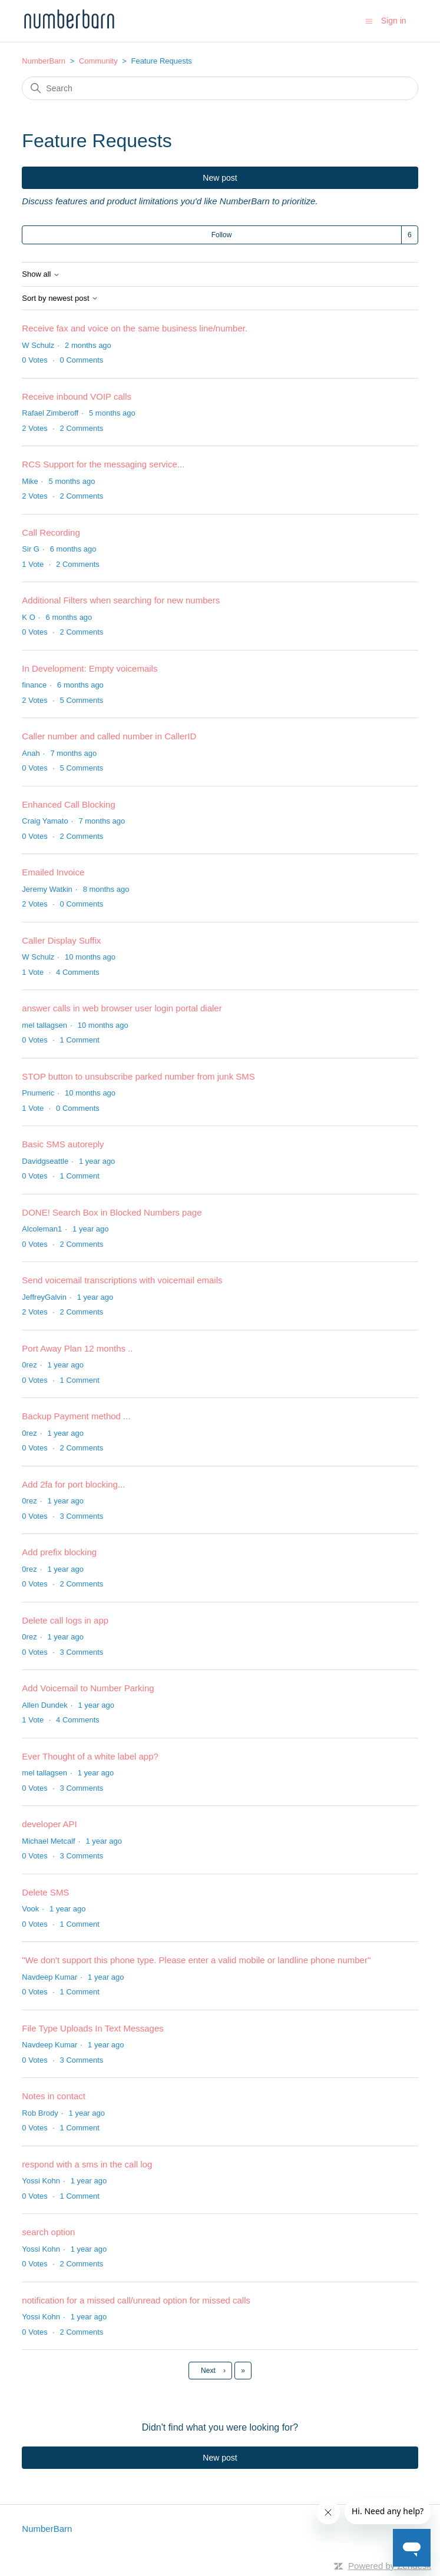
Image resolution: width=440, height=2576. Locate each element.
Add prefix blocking (59, 1552)
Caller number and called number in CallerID (109, 736)
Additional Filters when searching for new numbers (121, 600)
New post (220, 177)
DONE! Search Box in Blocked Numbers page (111, 1212)
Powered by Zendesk (389, 2566)
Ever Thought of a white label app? (90, 1756)
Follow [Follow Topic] (221, 235)
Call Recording (51, 532)
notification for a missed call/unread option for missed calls (136, 2300)
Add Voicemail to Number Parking (88, 1688)
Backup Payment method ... (76, 1416)
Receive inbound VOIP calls (76, 396)
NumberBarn (43, 61)
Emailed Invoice (53, 872)
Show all (41, 274)
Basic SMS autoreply (63, 1144)
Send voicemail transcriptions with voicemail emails (122, 1280)
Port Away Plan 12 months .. (77, 1348)
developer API (49, 1824)
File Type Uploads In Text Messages (92, 2028)
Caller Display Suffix (61, 940)
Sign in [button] (393, 20)
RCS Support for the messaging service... (103, 464)
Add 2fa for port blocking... (73, 1484)
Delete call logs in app (65, 1620)
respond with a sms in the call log (87, 2164)
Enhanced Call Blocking (68, 804)
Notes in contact (53, 2096)
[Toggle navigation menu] (369, 20)
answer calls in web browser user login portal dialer (121, 1008)
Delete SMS (45, 1892)
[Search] (220, 88)
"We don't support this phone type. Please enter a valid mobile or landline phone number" (196, 1960)
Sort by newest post (60, 298)
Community (98, 61)
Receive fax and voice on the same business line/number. (134, 328)
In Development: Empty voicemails (89, 668)
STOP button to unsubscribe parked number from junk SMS (138, 1076)
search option (48, 2232)
